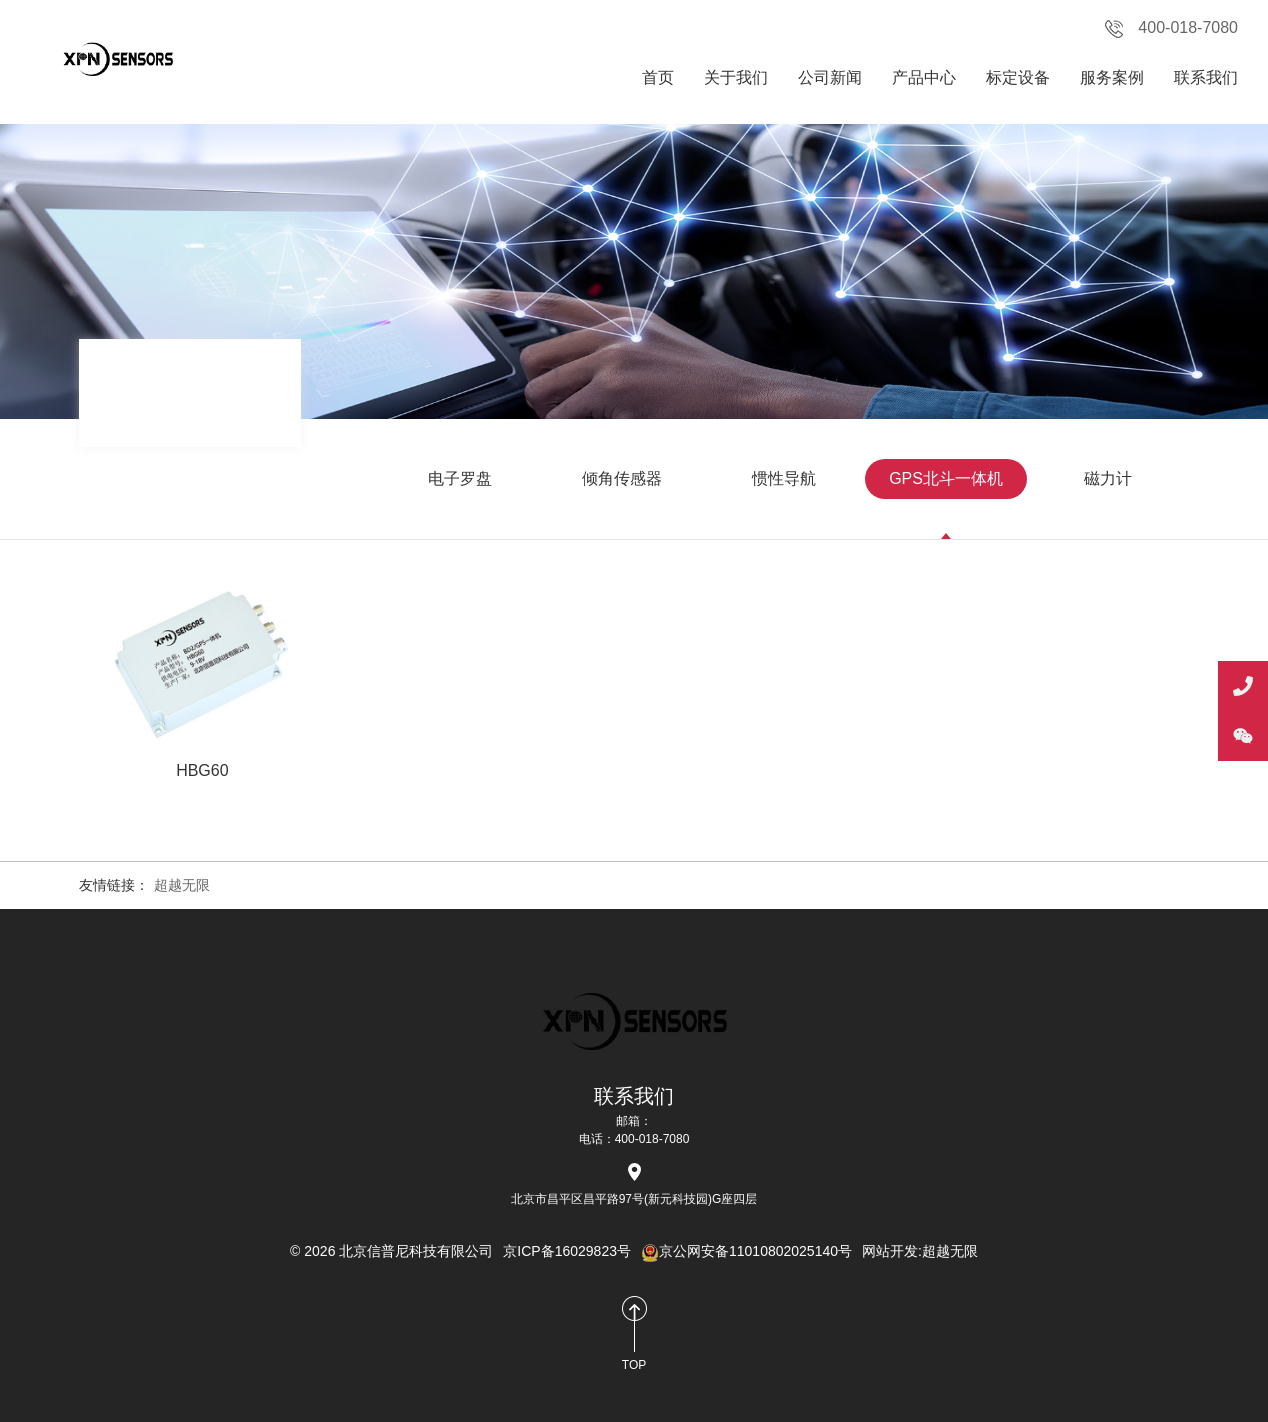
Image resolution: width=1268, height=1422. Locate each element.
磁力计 (1108, 478)
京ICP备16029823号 (567, 1251)
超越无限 (182, 885)
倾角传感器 (622, 478)
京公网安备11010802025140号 (746, 1251)
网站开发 (890, 1251)
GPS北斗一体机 (946, 478)
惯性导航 (784, 478)
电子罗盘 (460, 478)
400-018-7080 (1171, 28)
